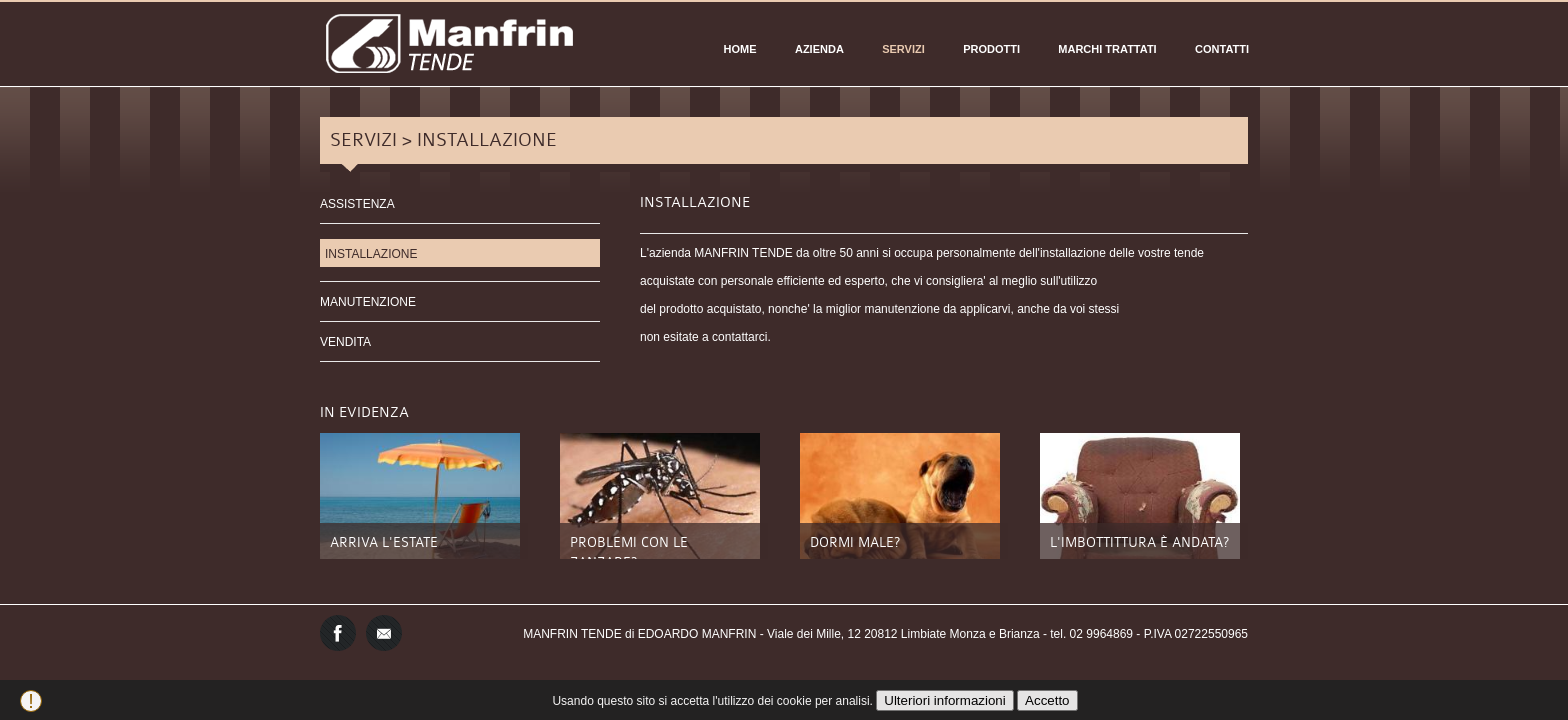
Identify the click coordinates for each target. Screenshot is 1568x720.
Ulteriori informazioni (944, 700)
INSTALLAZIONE (371, 254)
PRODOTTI (991, 49)
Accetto (1047, 700)
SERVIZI (903, 49)
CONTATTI (1222, 49)
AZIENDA (819, 49)
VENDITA (345, 342)
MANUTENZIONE (368, 302)
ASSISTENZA (357, 204)
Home (740, 49)
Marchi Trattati (1107, 49)
